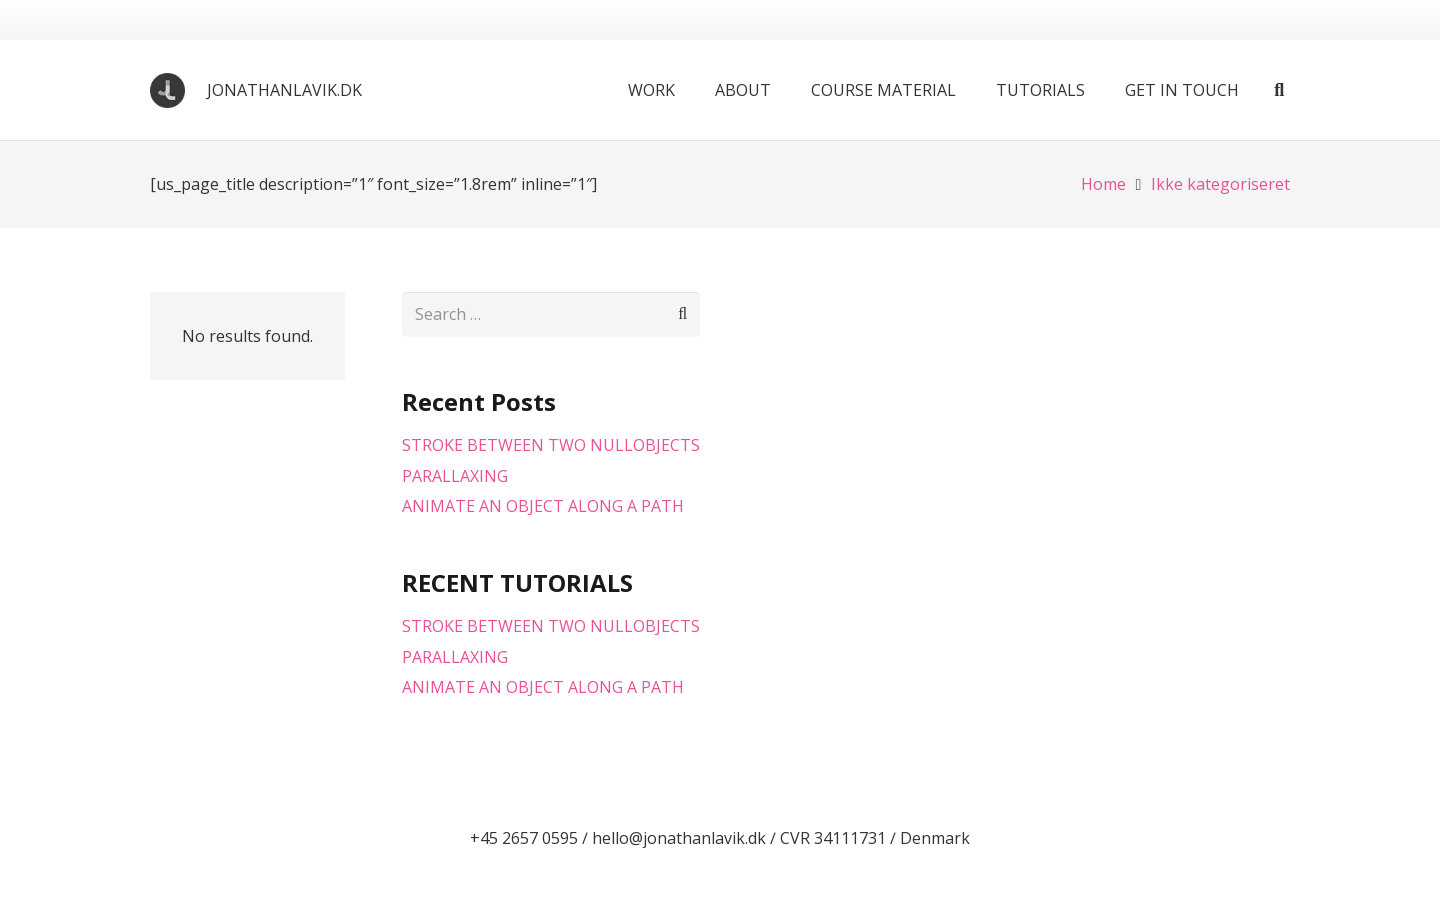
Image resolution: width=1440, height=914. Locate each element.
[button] (1279, 90)
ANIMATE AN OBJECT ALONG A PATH (543, 506)
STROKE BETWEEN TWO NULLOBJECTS (551, 445)
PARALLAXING (455, 476)
